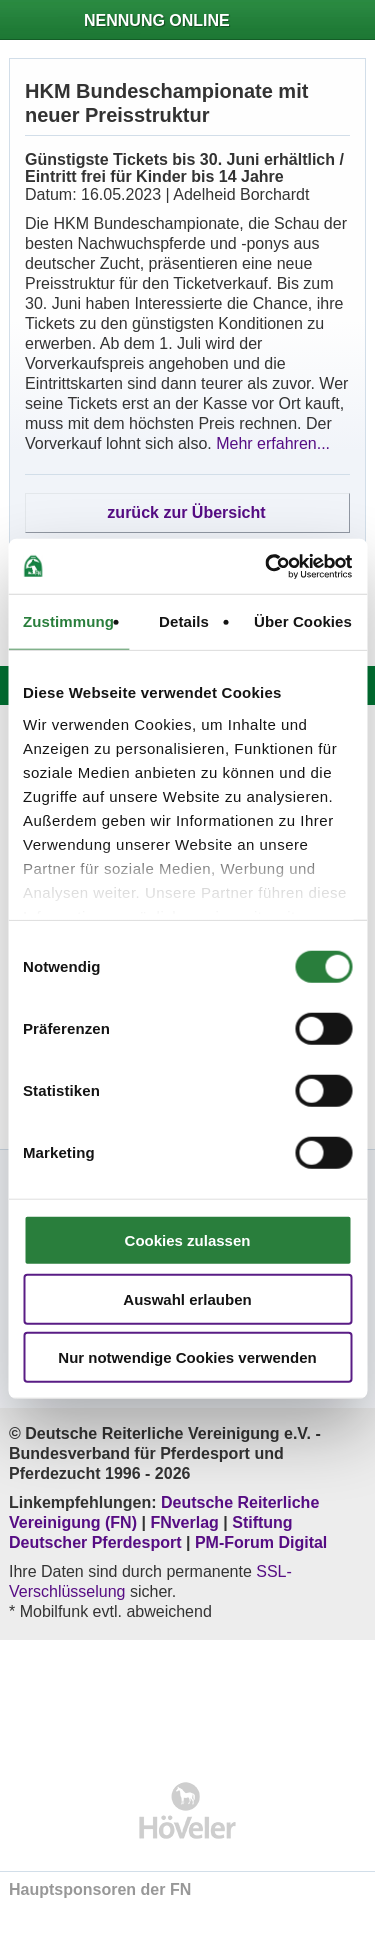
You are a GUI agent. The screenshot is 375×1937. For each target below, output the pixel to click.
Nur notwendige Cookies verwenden (187, 1357)
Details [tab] (184, 621)
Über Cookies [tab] (303, 621)
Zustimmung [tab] (68, 621)
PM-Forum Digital (261, 1542)
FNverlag (186, 1522)
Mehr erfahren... (273, 443)
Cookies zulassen (188, 1240)
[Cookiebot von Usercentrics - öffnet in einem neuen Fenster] (267, 566)
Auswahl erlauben (187, 1298)
